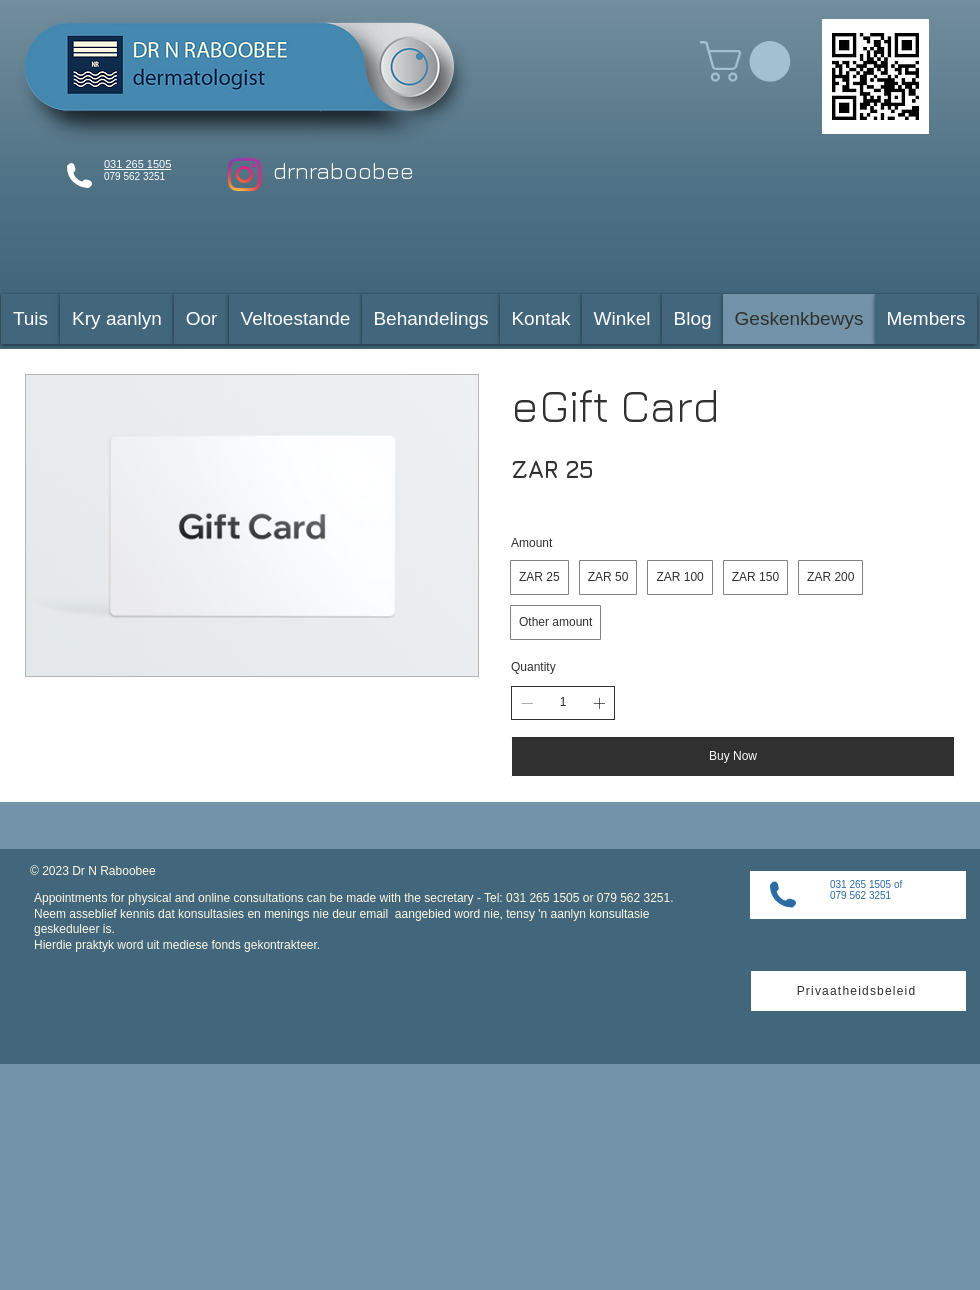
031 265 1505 (137, 164)
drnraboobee (343, 170)
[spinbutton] (563, 702)
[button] (750, 61)
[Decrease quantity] (527, 703)
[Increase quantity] (599, 703)
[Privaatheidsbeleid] (858, 991)
